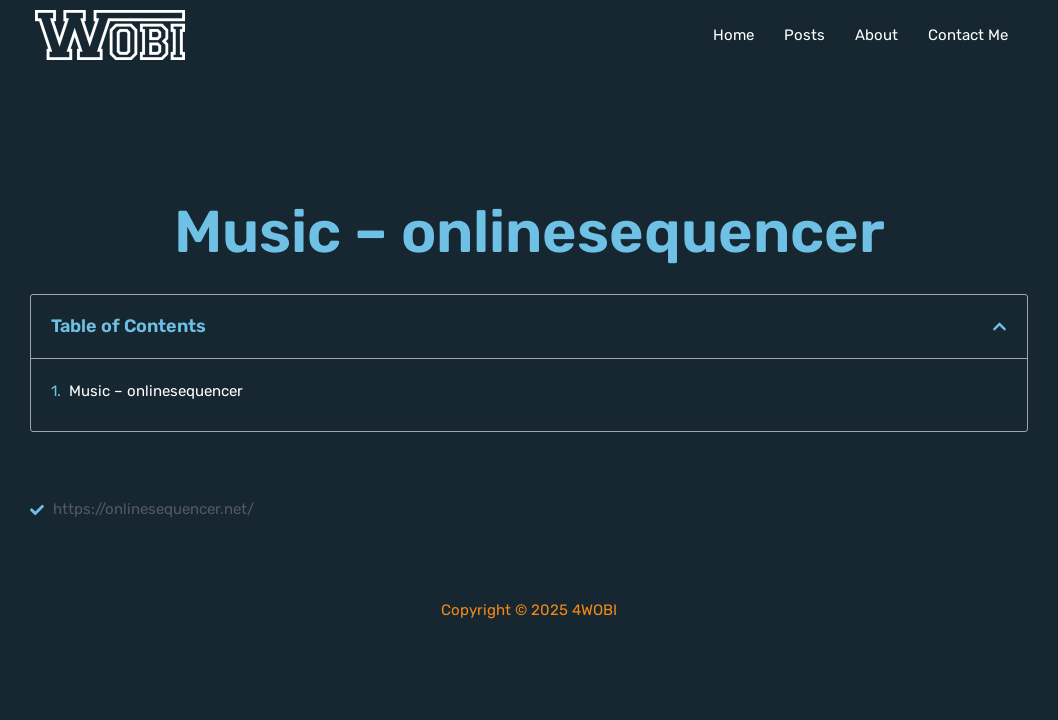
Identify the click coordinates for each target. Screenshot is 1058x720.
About (876, 35)
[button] (999, 326)
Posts (804, 35)
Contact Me (968, 35)
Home (733, 35)
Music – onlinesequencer (156, 391)
